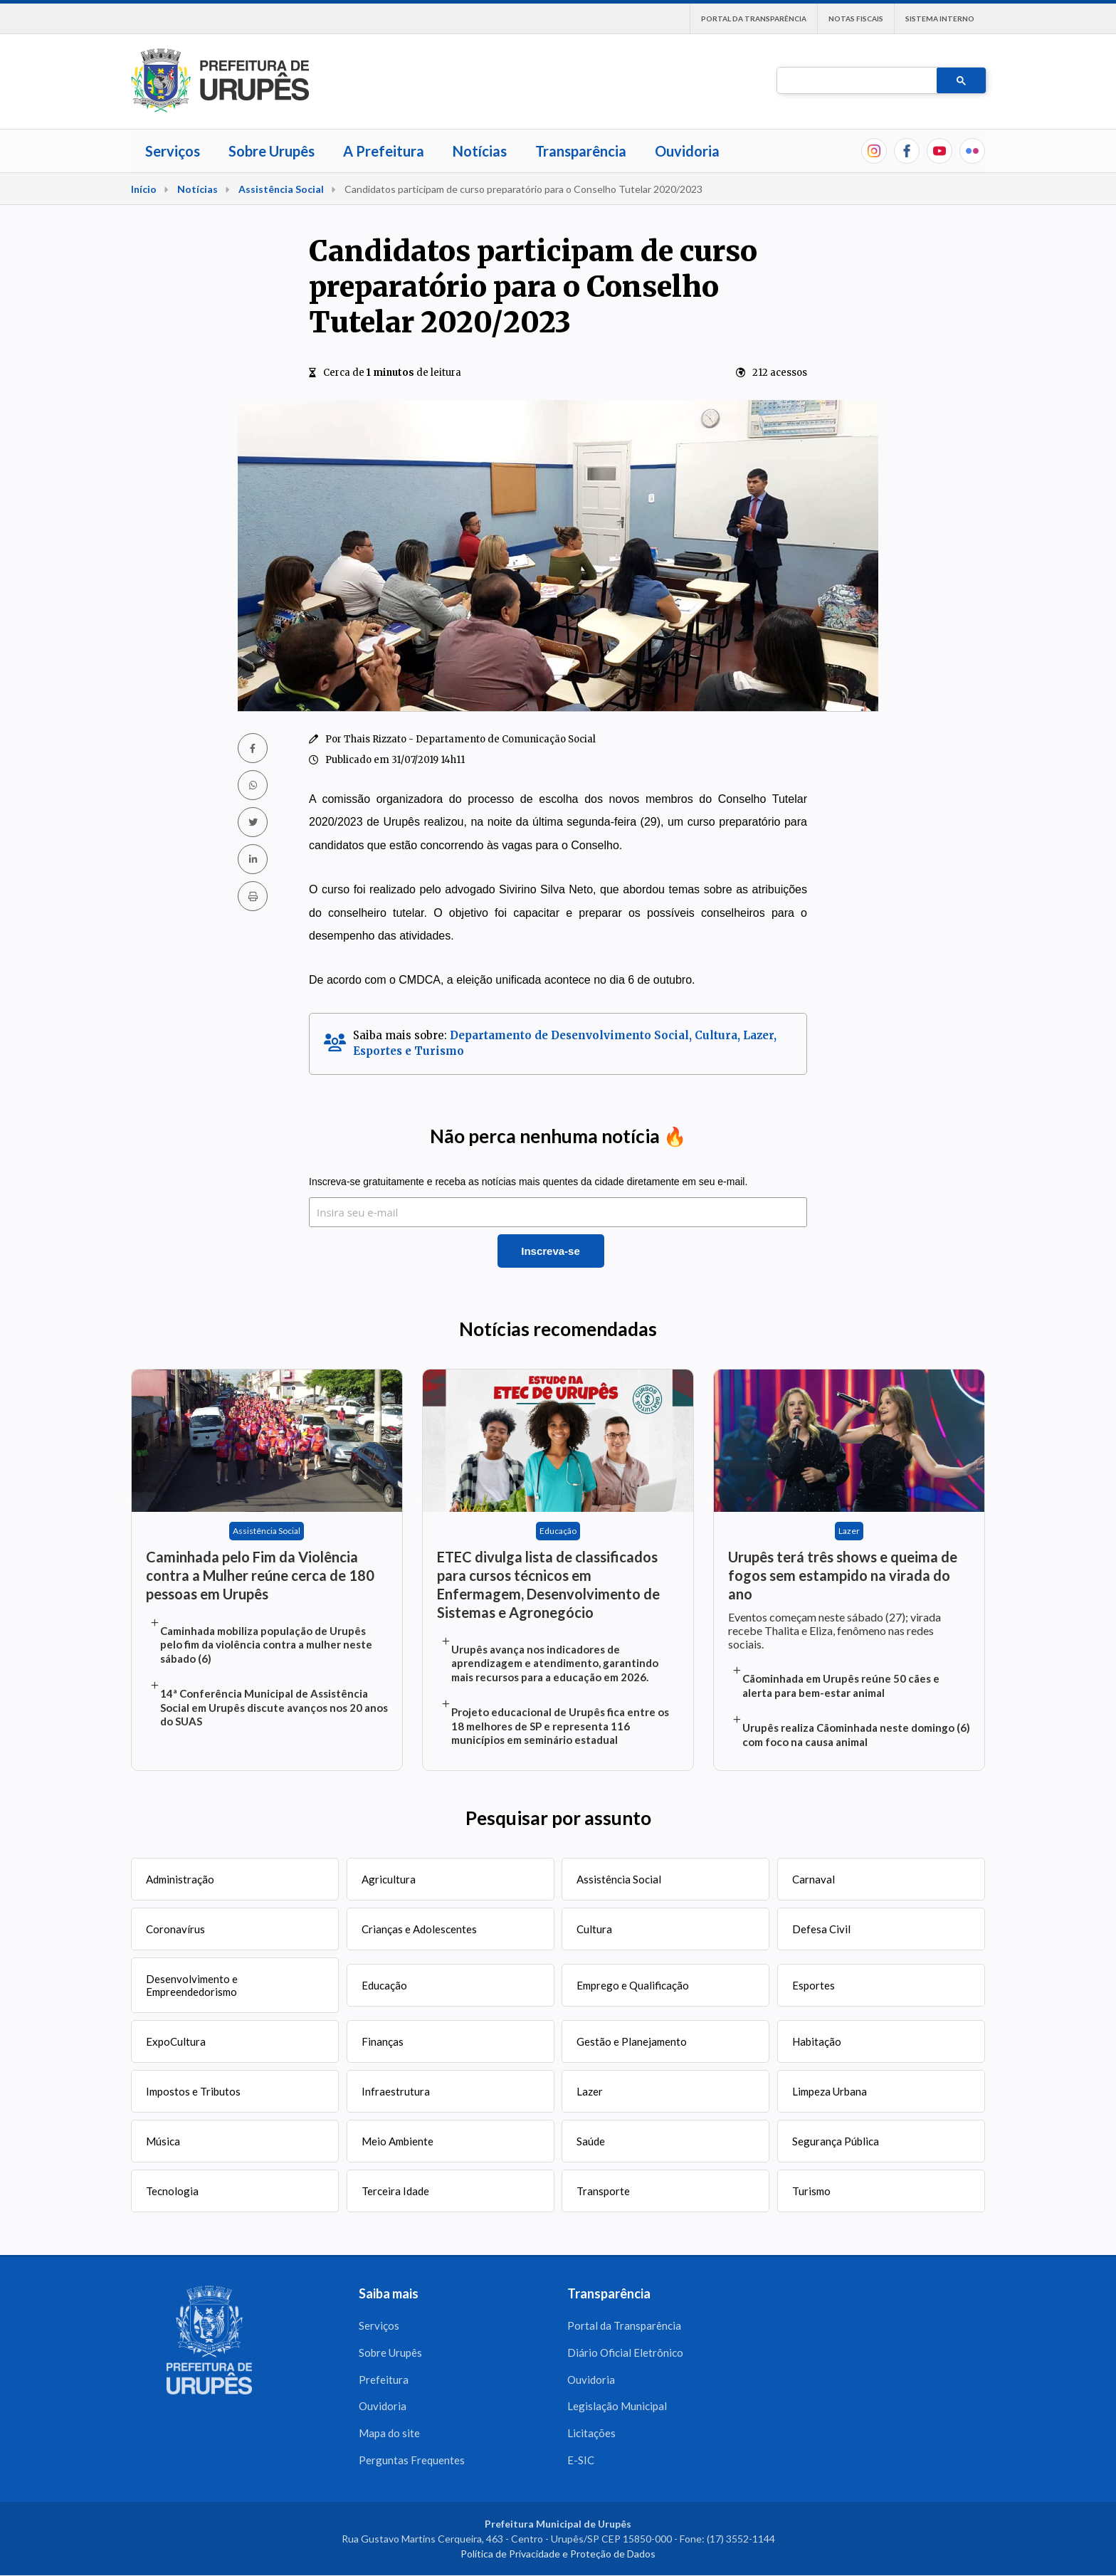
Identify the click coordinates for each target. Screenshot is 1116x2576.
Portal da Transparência (753, 18)
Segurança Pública (835, 2141)
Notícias (480, 150)
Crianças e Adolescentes (419, 1929)
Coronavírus (175, 1929)
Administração (180, 1879)
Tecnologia (172, 2191)
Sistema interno (939, 18)
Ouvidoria (687, 150)
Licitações (591, 2433)
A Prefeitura (383, 150)
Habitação (816, 2041)
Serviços (172, 150)
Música (163, 2141)
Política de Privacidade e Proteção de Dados (558, 2554)
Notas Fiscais (855, 18)
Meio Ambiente (397, 2141)
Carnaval (813, 1879)
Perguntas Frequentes (412, 2460)
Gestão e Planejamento (632, 2041)
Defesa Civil (821, 1929)
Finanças (383, 2041)
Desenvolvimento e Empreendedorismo (192, 1985)
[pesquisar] (855, 81)
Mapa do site (389, 2433)
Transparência (580, 150)
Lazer (590, 2091)
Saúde (591, 2141)
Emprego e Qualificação (633, 1985)
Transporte (603, 2191)
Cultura (594, 1929)
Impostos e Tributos (193, 2091)
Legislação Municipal (617, 2406)
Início (144, 189)
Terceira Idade (395, 2191)
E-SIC (580, 2460)
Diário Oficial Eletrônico (625, 2352)
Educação (384, 1985)
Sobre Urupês (271, 150)
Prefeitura (384, 2379)
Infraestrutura (396, 2091)
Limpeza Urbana (829, 2091)
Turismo (811, 2191)
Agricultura (389, 1879)
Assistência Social (281, 189)
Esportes (813, 1985)
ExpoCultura (176, 2041)
